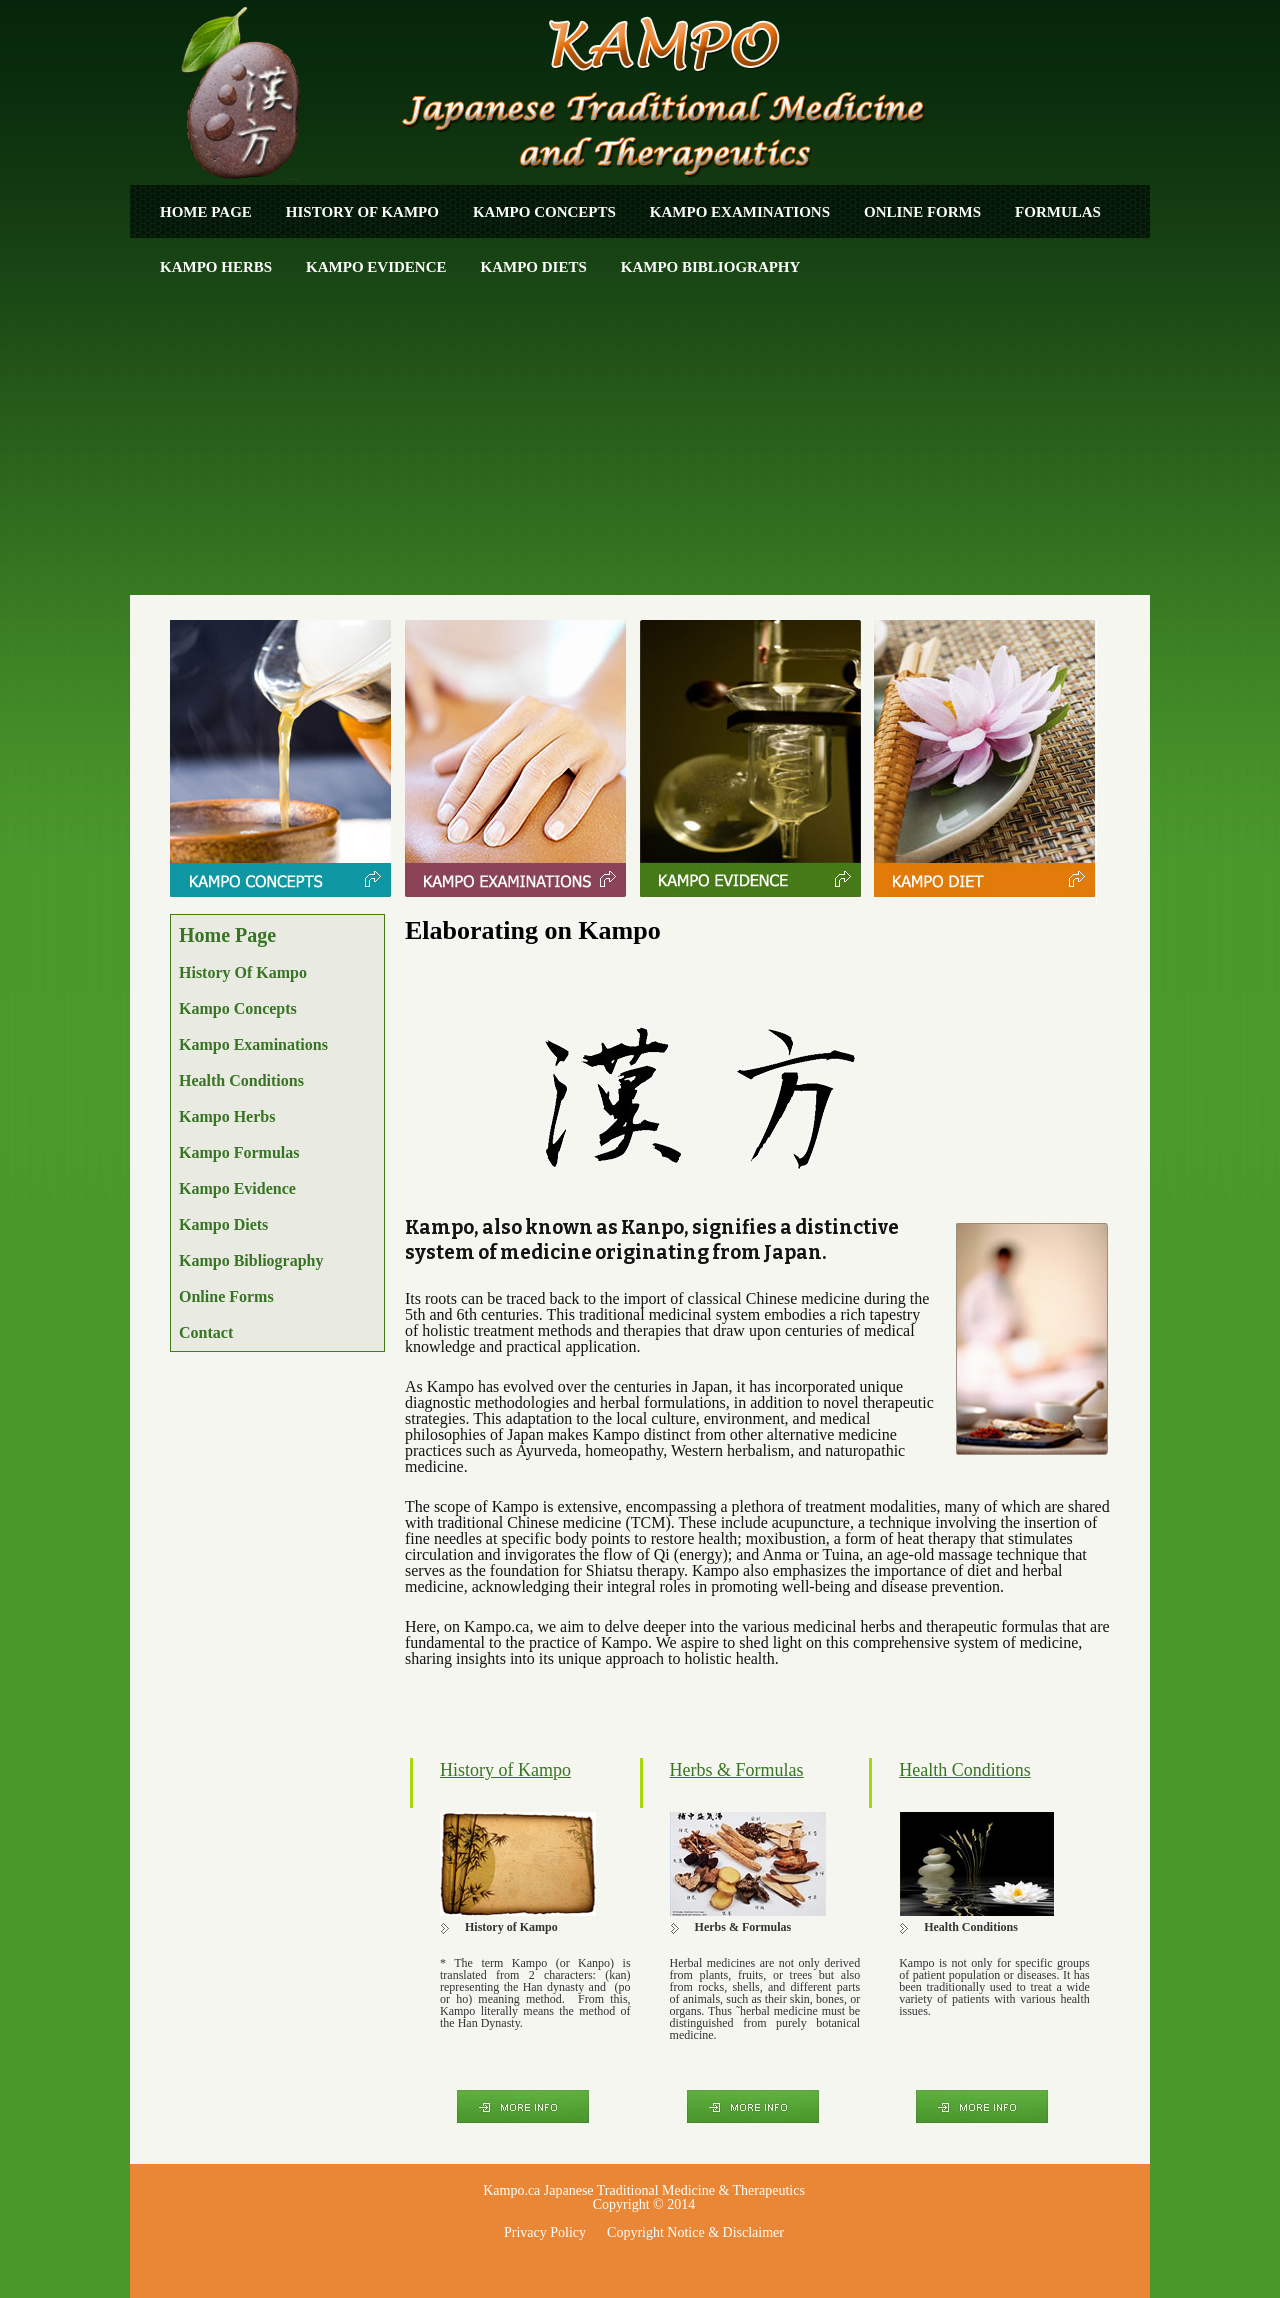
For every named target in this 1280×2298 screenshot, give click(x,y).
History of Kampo (362, 212)
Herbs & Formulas (737, 1770)
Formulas (1058, 212)
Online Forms (226, 1296)
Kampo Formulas (239, 1152)
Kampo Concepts (544, 212)
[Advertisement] (640, 445)
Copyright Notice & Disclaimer (695, 2232)
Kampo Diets (534, 267)
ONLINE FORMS (922, 212)
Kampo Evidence (376, 267)
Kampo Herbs (216, 267)
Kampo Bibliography (711, 267)
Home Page (206, 212)
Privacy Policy (545, 2232)
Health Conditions (241, 1080)
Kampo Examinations (740, 212)
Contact (206, 1332)
